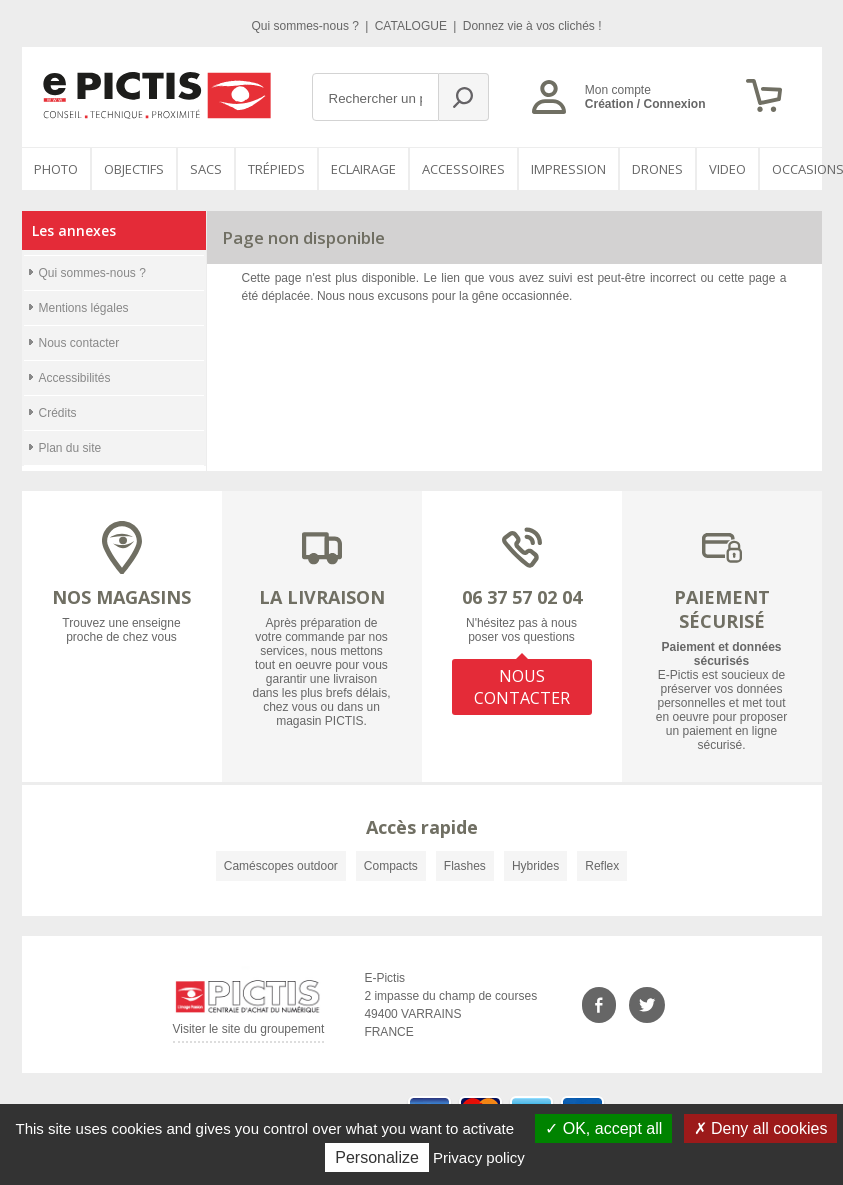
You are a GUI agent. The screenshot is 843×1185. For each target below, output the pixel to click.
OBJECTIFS (134, 169)
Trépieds (276, 169)
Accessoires (463, 169)
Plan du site (70, 448)
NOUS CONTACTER (522, 687)
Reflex (602, 866)
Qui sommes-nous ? (307, 26)
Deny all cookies (761, 1128)
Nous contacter (79, 343)
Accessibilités (75, 378)
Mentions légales (84, 308)
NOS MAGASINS (121, 597)
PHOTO (56, 169)
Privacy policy (479, 1157)
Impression (568, 169)
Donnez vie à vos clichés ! (532, 26)
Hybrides (535, 866)
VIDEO (727, 169)
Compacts (391, 866)
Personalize (377, 1157)
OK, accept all (603, 1128)
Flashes (465, 866)
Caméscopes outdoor (281, 866)
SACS (206, 169)
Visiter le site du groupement (249, 1032)
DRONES (657, 169)
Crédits (58, 413)
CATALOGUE (413, 26)
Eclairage (363, 169)
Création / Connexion (645, 104)
